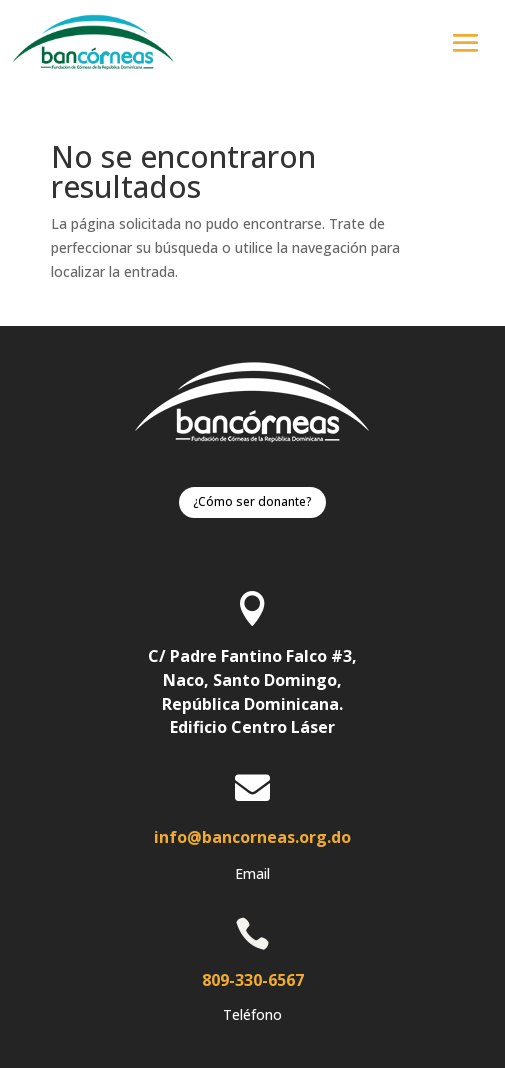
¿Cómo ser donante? (252, 501)
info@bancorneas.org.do (252, 837)
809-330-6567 (253, 980)
